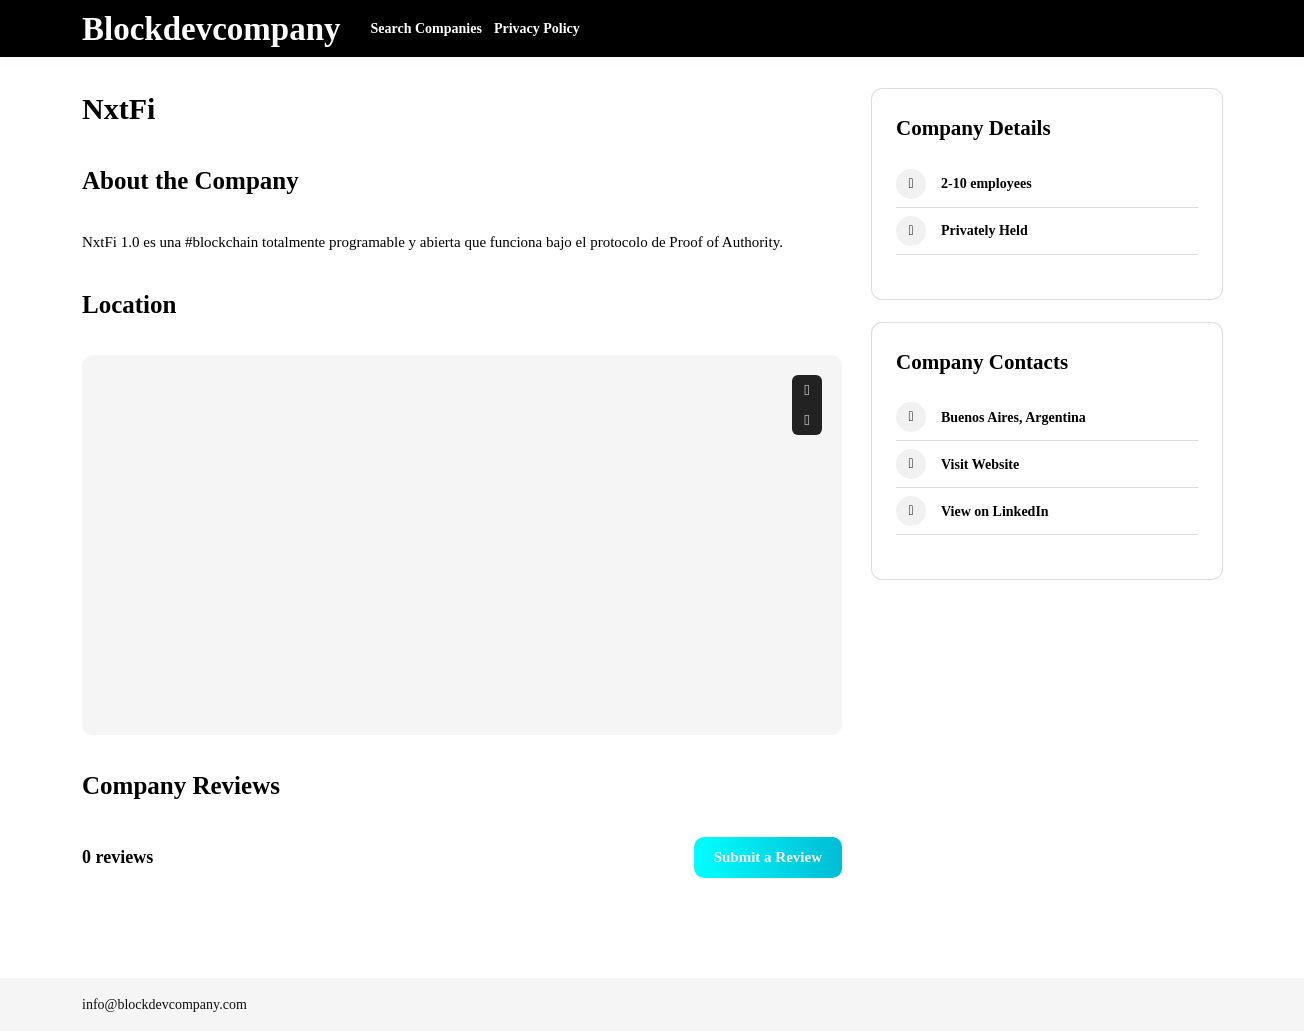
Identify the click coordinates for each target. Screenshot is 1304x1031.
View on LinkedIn (995, 511)
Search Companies (426, 28)
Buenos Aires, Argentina (1013, 417)
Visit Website (980, 464)
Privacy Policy (537, 28)
